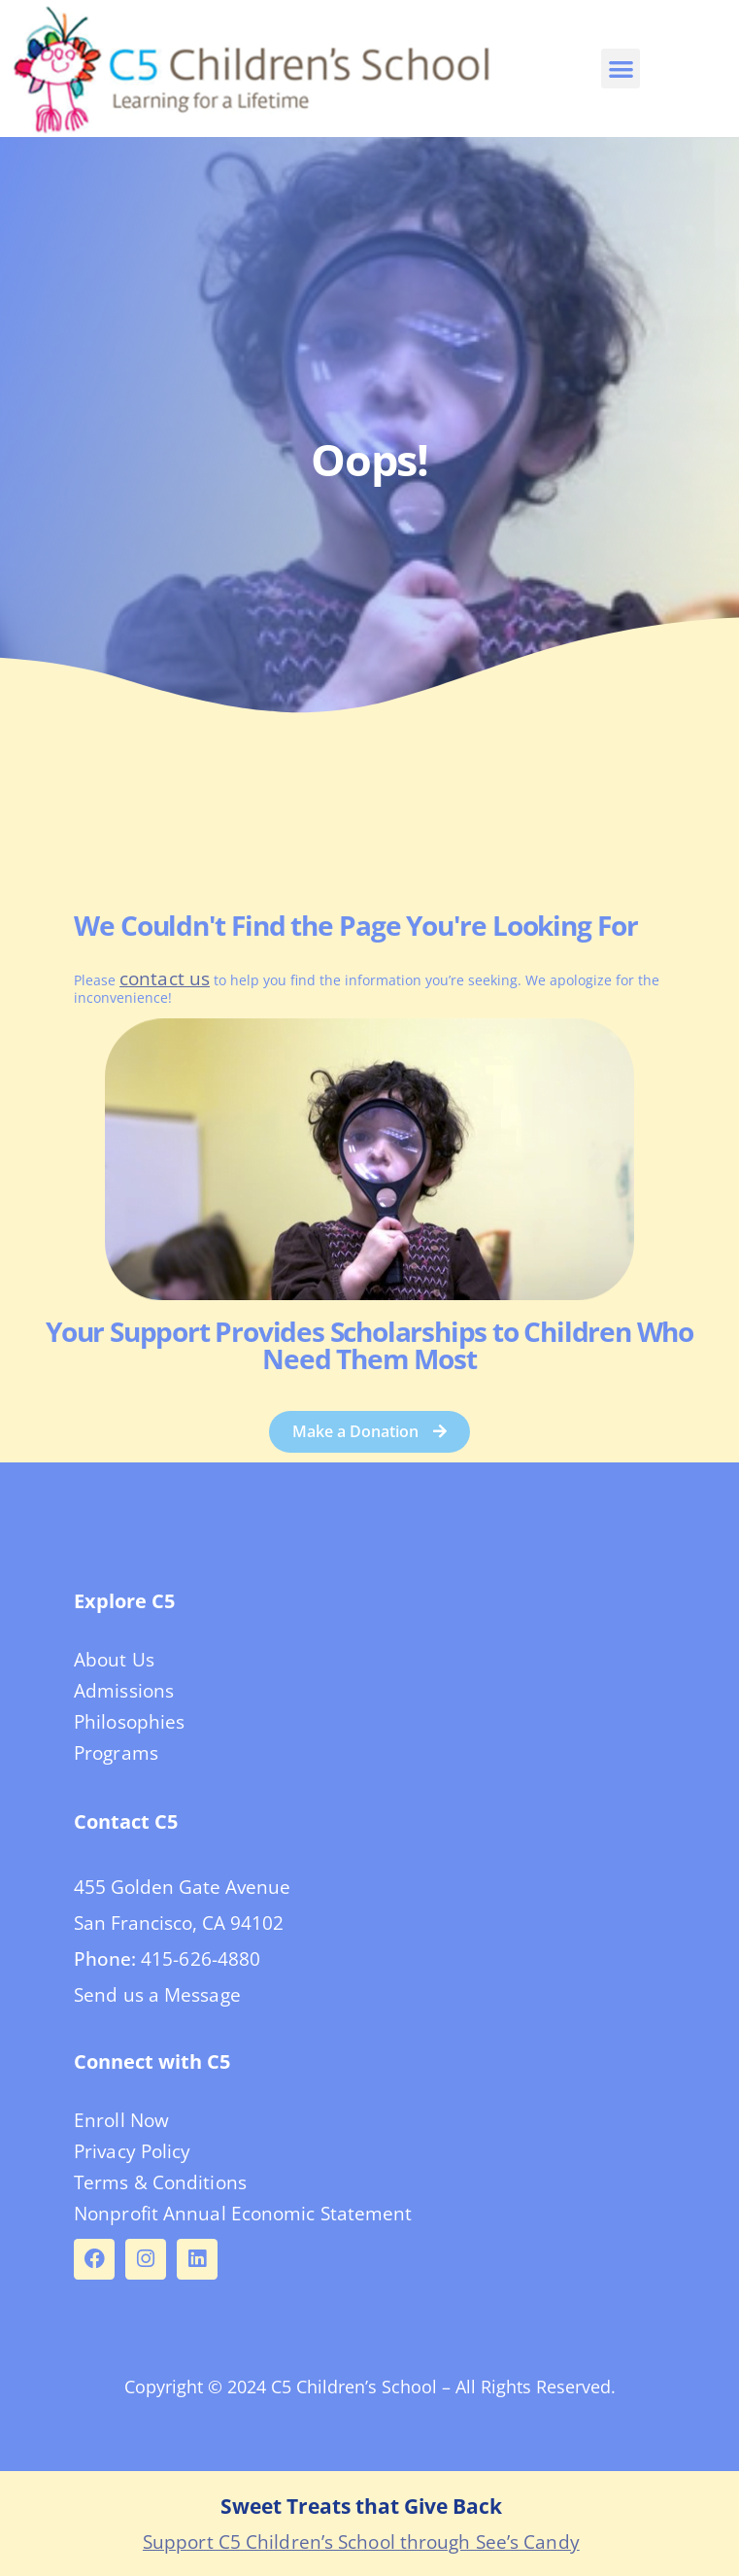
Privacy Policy (132, 2151)
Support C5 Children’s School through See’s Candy (361, 2542)
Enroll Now (121, 2120)
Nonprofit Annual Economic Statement (243, 2213)
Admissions (124, 1690)
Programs (116, 1753)
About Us (114, 1659)
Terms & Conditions (160, 2182)
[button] (621, 68)
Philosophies (129, 1722)
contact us (164, 978)
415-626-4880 (200, 1959)
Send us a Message (157, 1995)
